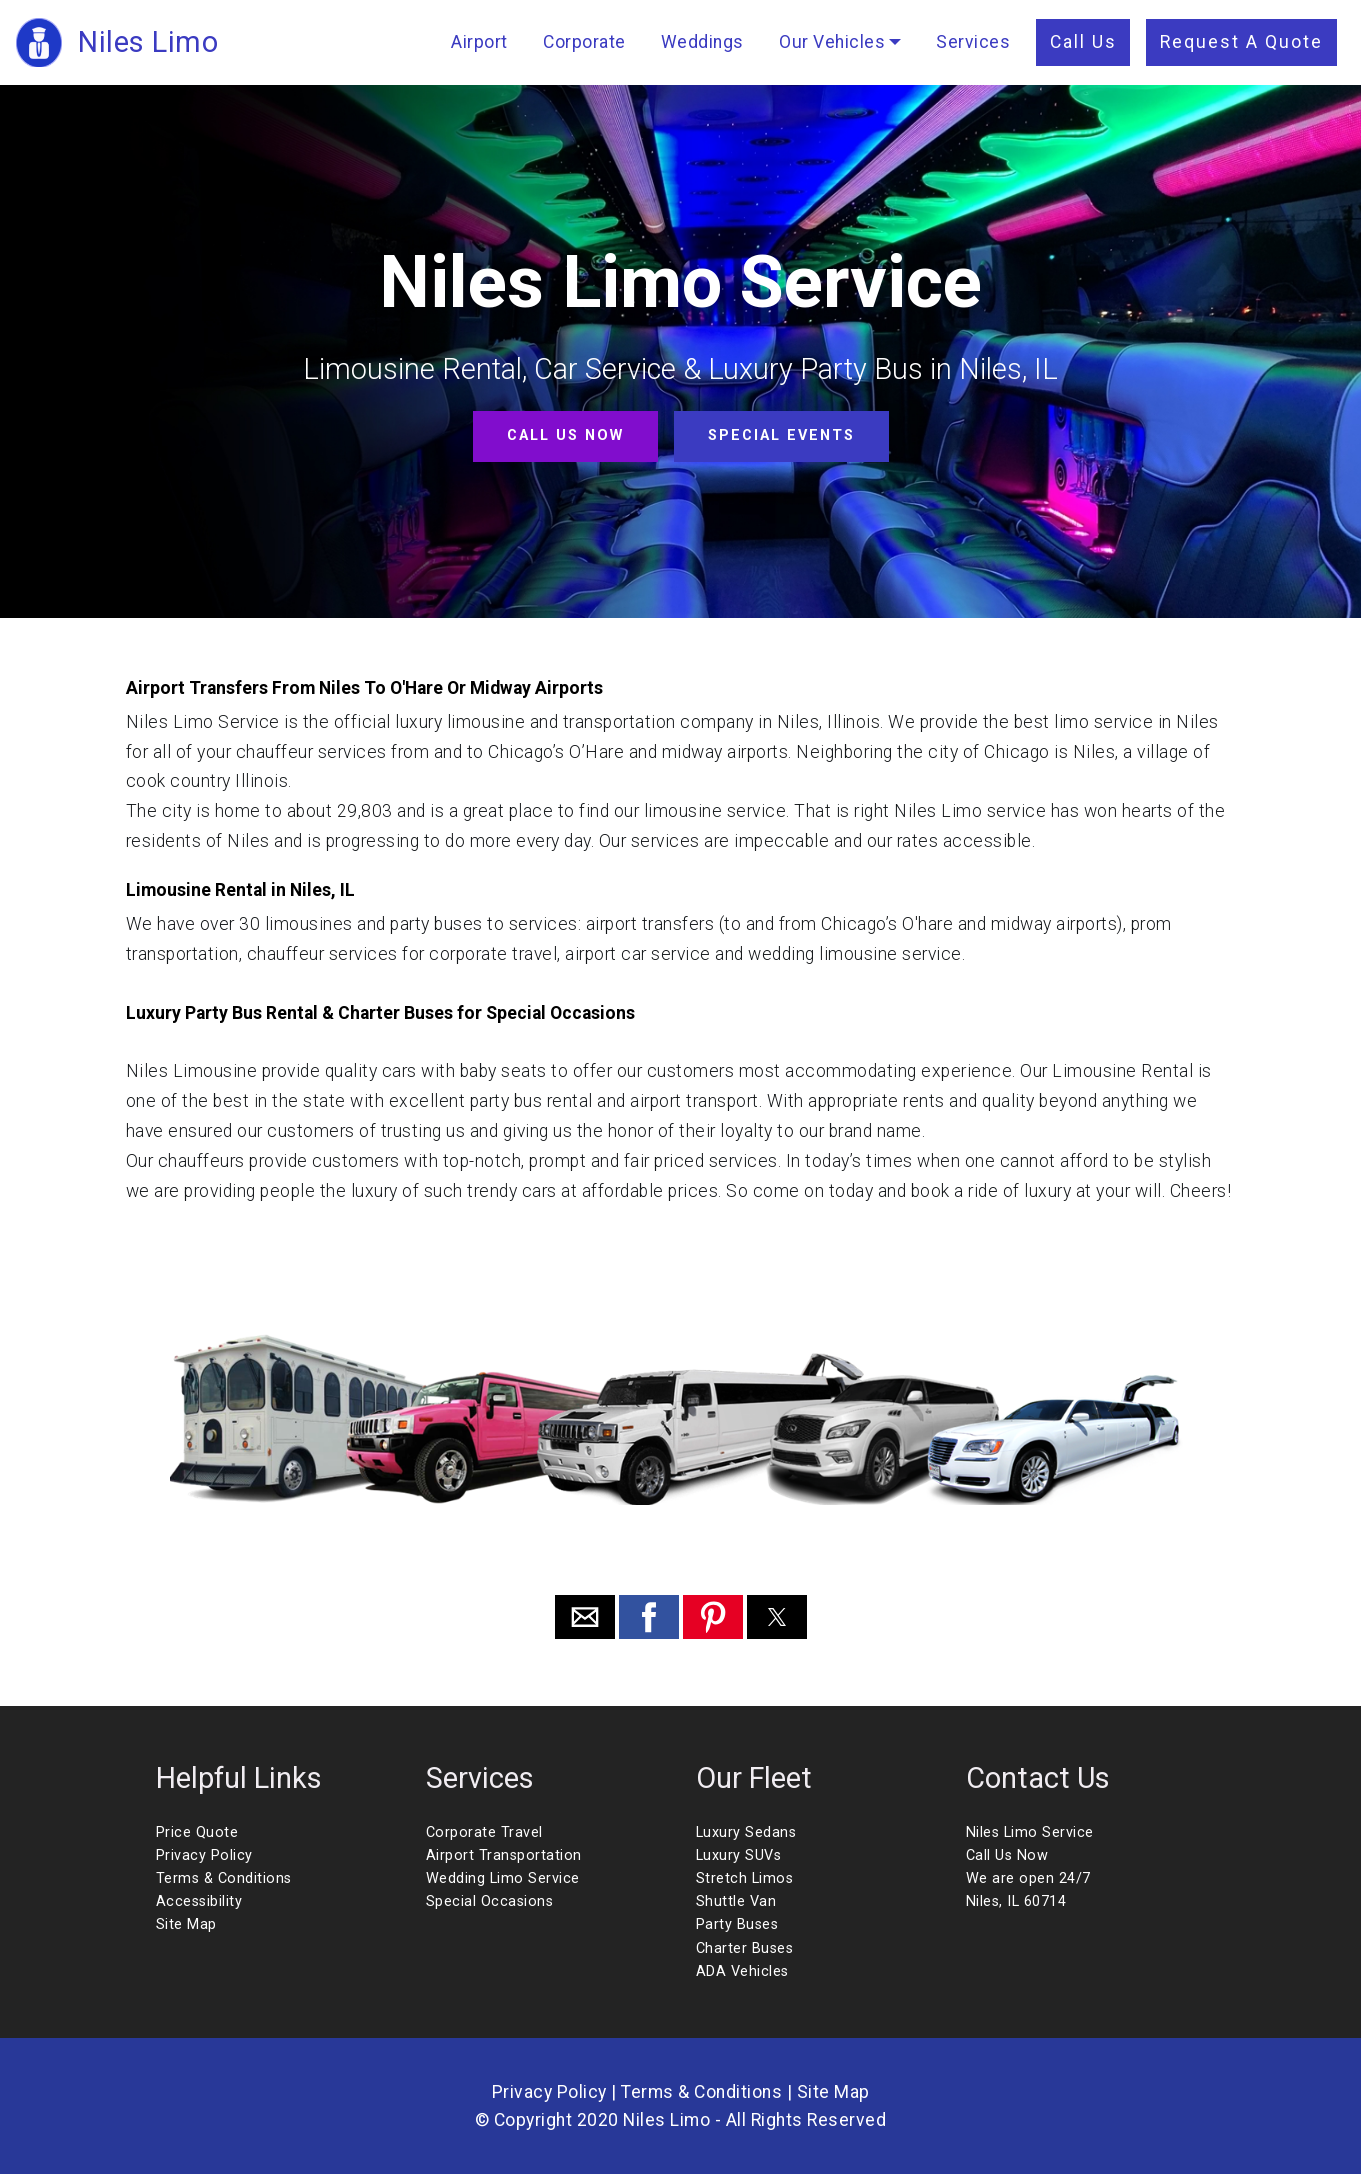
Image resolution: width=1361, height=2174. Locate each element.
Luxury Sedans (746, 1832)
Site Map (186, 1924)
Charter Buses (745, 1948)
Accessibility (199, 1901)
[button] (585, 1617)
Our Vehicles (832, 42)
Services (973, 42)
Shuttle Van (736, 1901)
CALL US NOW (565, 435)
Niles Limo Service (1030, 1832)
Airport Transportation (504, 1855)
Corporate (584, 42)
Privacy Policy (204, 1855)
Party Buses (737, 1924)
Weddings (702, 42)
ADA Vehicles (742, 1971)
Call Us (1083, 42)
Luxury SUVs (739, 1855)
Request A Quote (1241, 42)
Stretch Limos (745, 1878)
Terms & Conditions (224, 1878)
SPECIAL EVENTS (781, 435)
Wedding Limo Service (503, 1878)
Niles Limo (148, 42)
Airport (479, 42)
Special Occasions (490, 1901)
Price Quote (197, 1832)
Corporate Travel (484, 1832)
